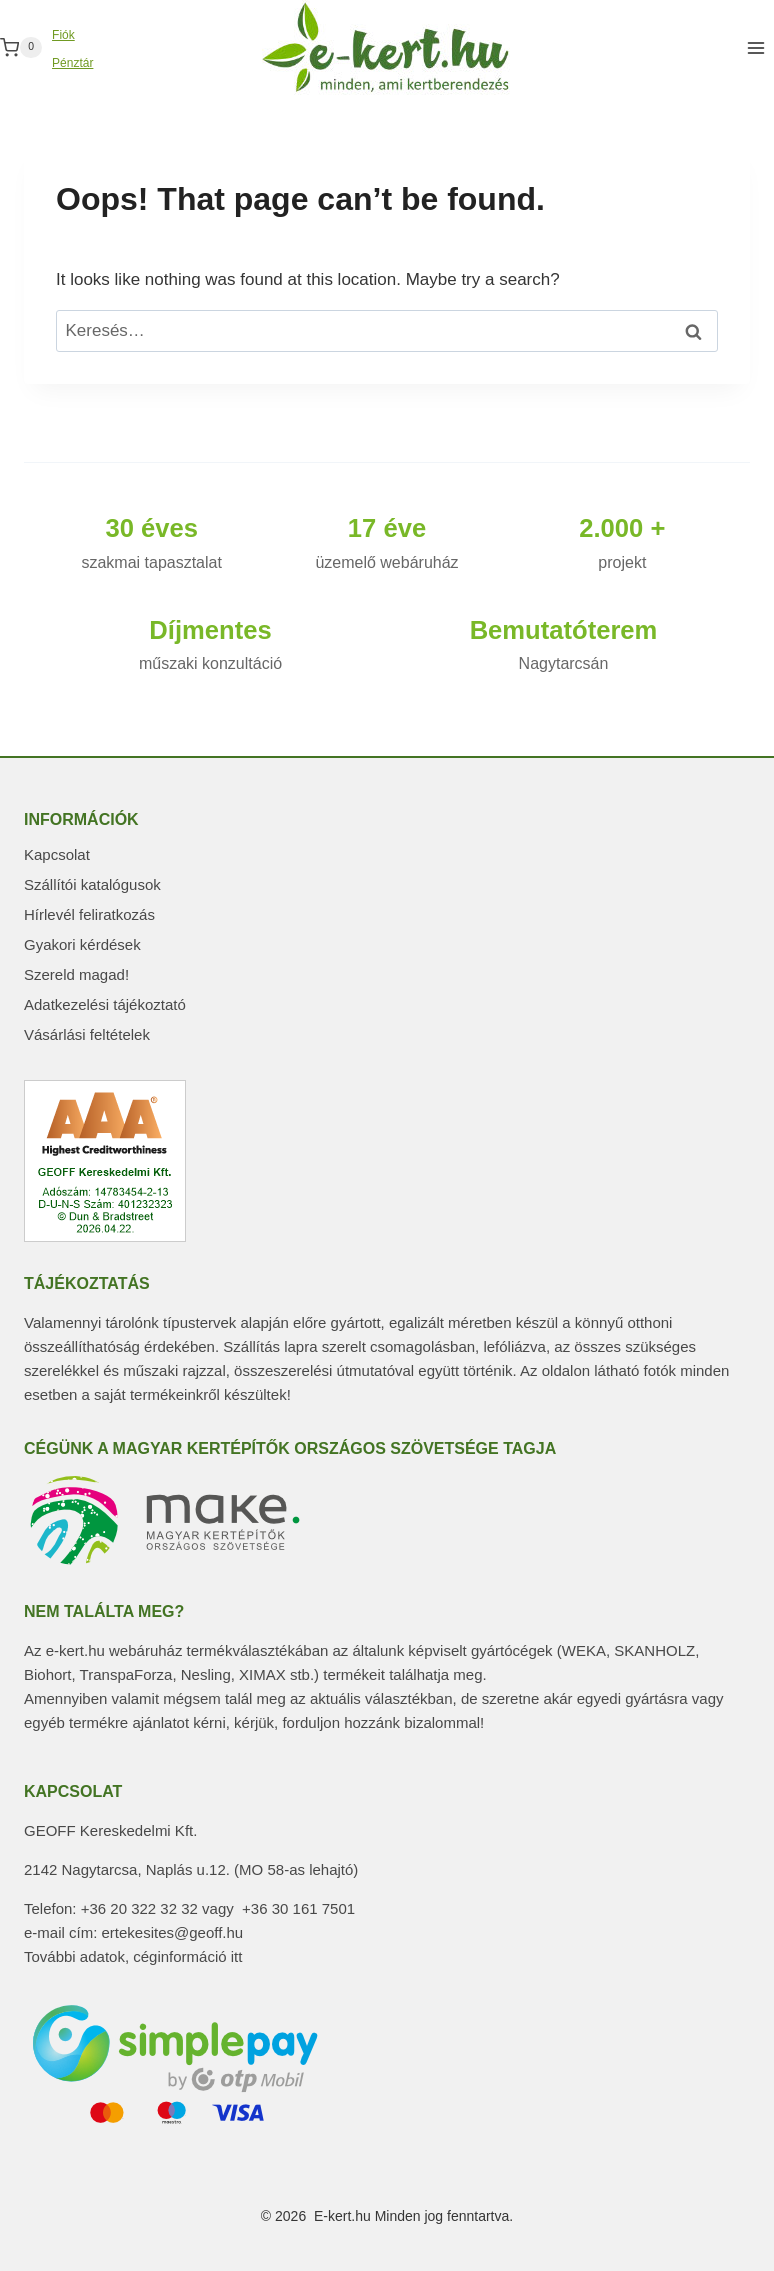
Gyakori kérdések (82, 944)
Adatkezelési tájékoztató (105, 1004)
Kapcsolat (57, 854)
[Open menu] (755, 47)
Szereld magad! (76, 974)
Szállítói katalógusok (92, 884)
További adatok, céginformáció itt (133, 1956)
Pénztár (72, 63)
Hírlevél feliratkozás (89, 914)
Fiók (63, 35)
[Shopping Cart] (21, 48)
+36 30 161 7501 (298, 1908)
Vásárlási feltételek (87, 1034)
